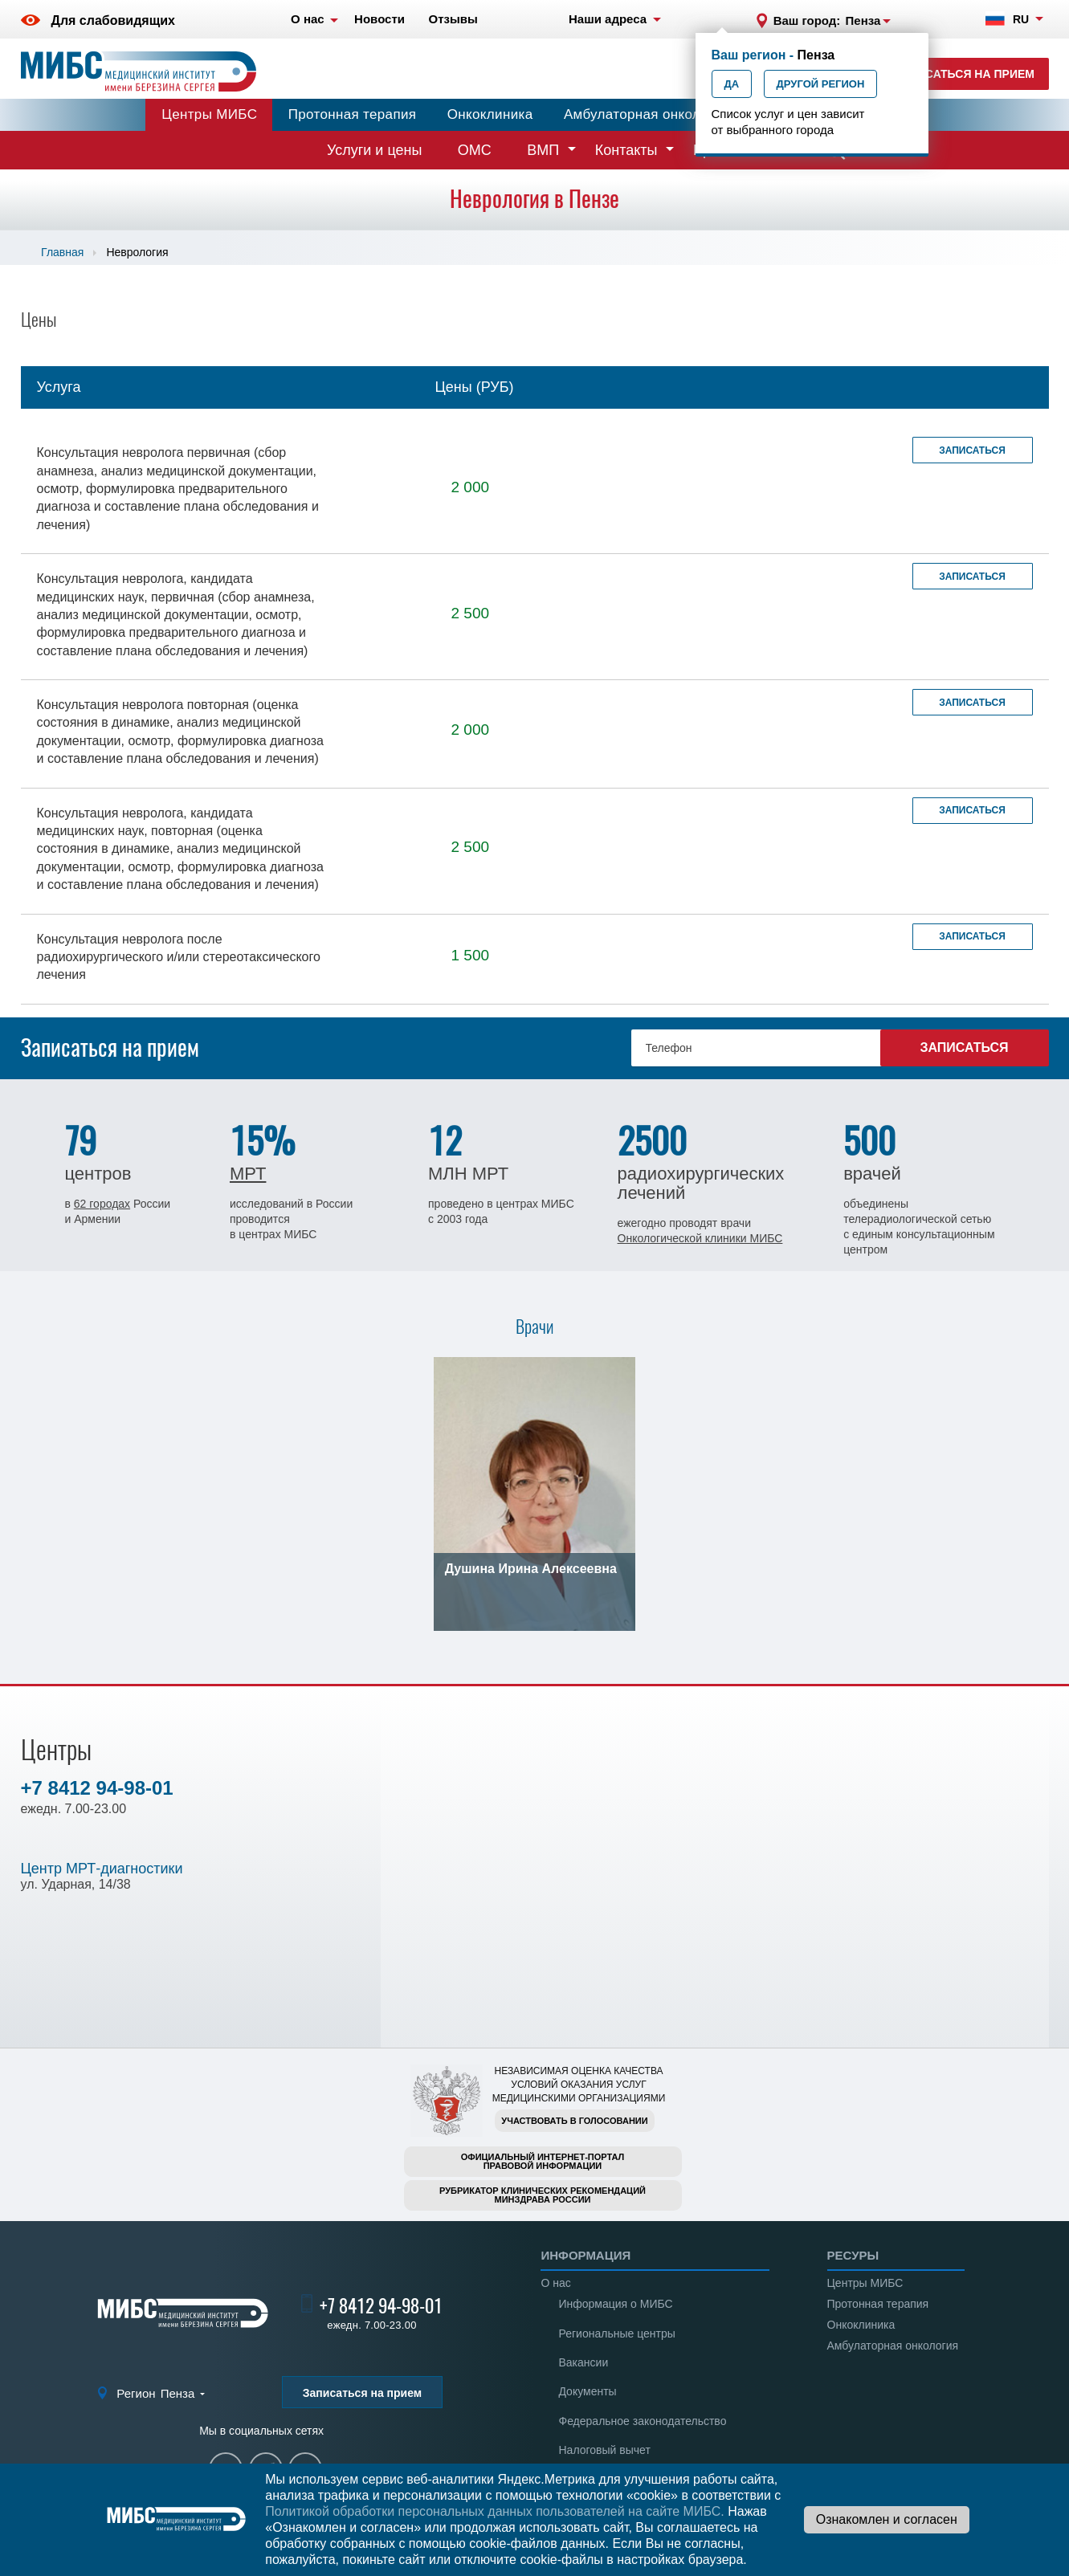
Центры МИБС (209, 114)
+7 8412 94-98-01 (97, 1788)
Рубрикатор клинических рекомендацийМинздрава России (542, 2195)
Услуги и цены (374, 150)
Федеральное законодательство (642, 2421)
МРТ (248, 1174)
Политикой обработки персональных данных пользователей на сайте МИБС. (494, 2511)
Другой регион (821, 84)
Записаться (972, 450)
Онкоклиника (490, 114)
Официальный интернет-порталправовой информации (543, 2161)
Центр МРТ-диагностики (102, 1869)
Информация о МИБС (615, 2303)
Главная (62, 252)
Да (732, 84)
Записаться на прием (964, 73)
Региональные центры (616, 2333)
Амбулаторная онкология (646, 114)
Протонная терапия (352, 114)
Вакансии (583, 2362)
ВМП (543, 150)
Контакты (626, 150)
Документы (587, 2391)
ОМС (475, 150)
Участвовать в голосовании (574, 2121)
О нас (555, 2282)
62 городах (102, 1203)
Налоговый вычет (604, 2450)
